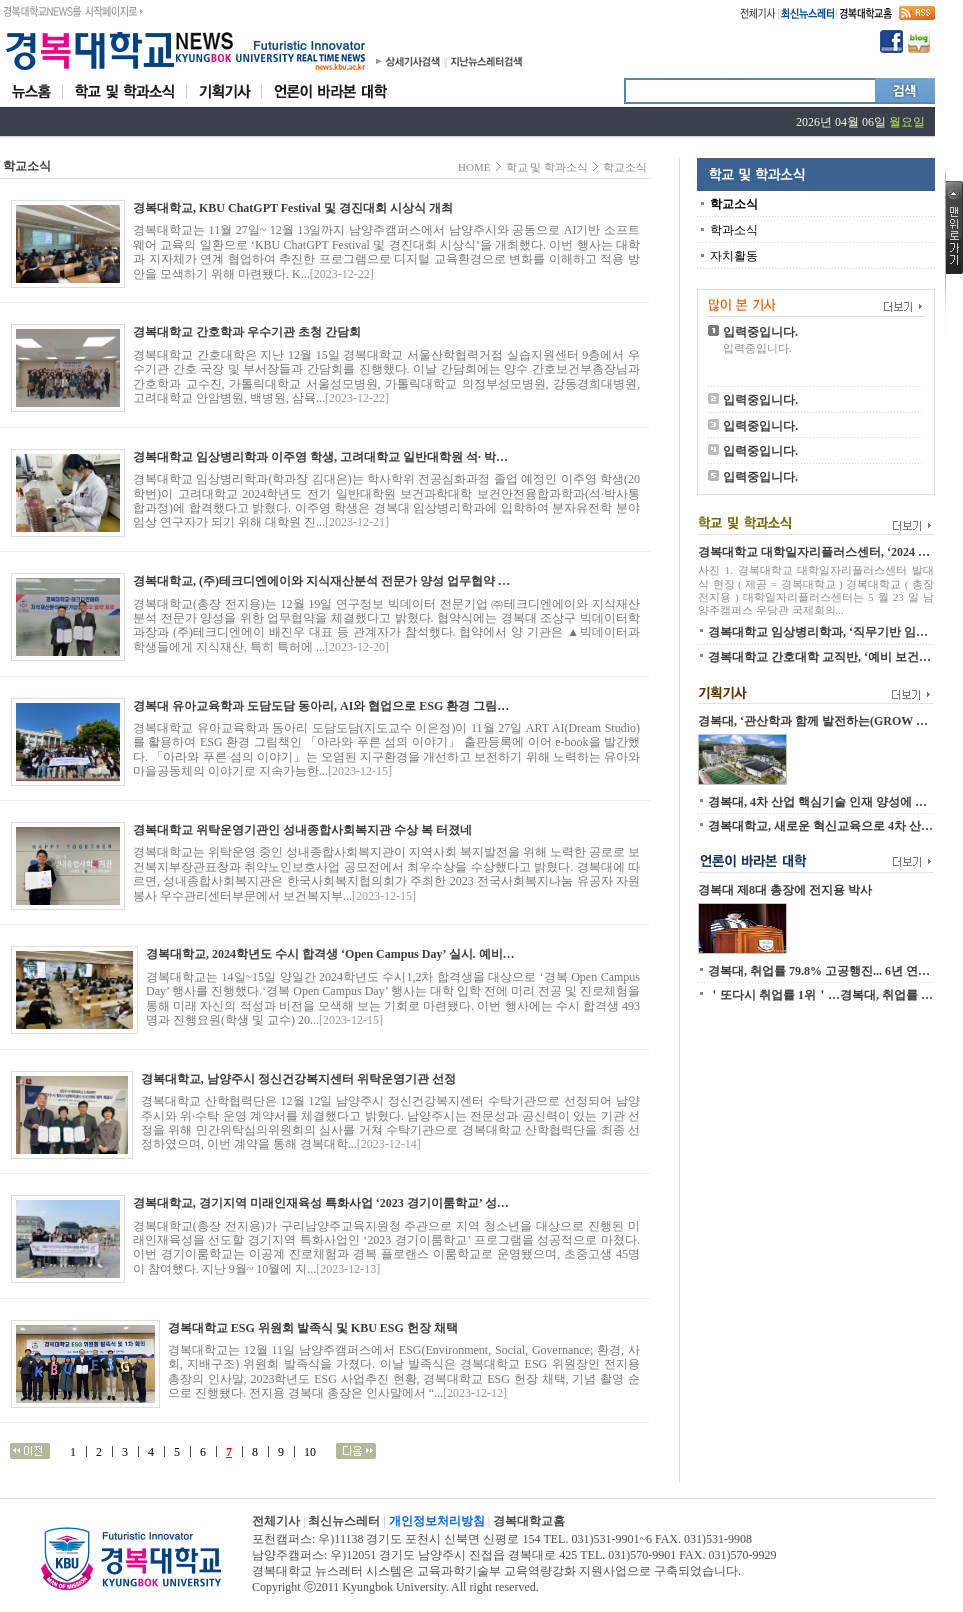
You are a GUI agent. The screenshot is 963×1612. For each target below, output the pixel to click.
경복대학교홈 (529, 1521)
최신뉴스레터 (344, 1521)
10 (310, 1452)
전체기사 (276, 1521)
